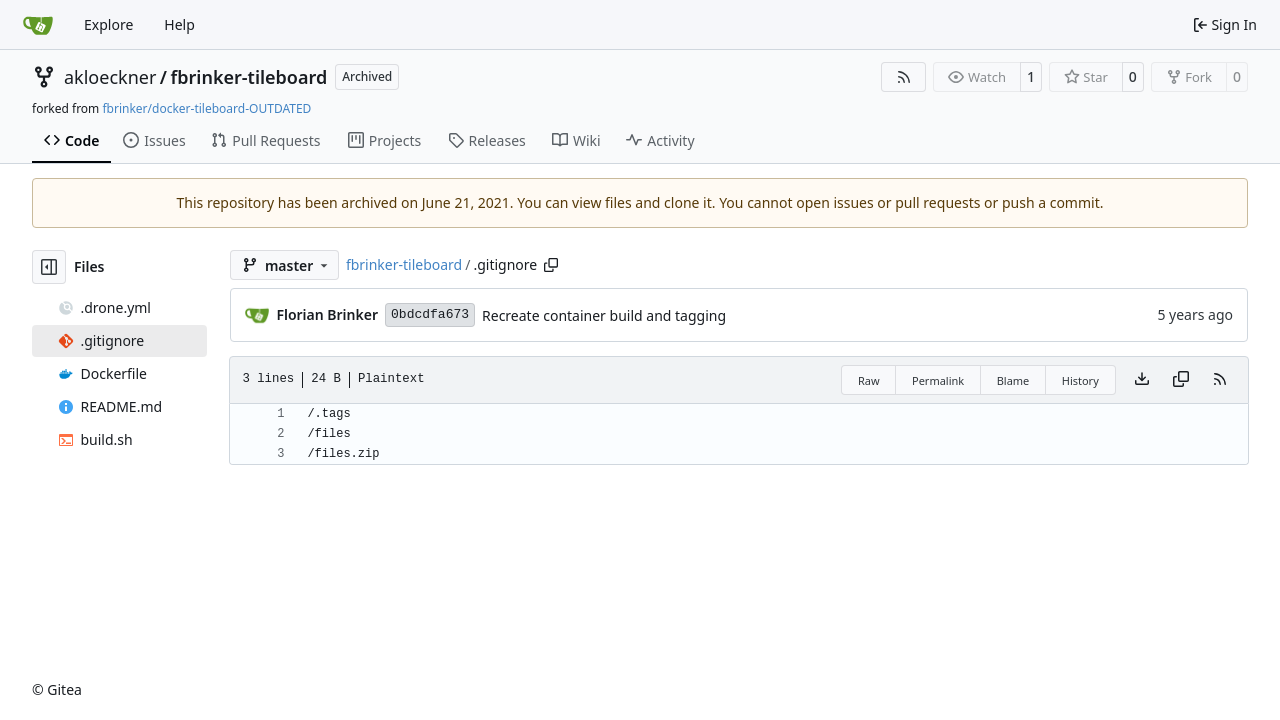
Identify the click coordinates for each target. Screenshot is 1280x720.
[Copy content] (1181, 380)
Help (179, 24)
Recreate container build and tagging (604, 315)
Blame (1013, 380)
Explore (108, 24)
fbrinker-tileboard (249, 77)
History (1080, 380)
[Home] (38, 25)
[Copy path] (551, 265)
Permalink (938, 380)
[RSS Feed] (904, 77)
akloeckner (110, 77)
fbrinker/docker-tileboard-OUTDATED (206, 108)
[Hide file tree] (49, 267)
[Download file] (1142, 380)
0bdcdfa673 (430, 314)
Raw (869, 380)
